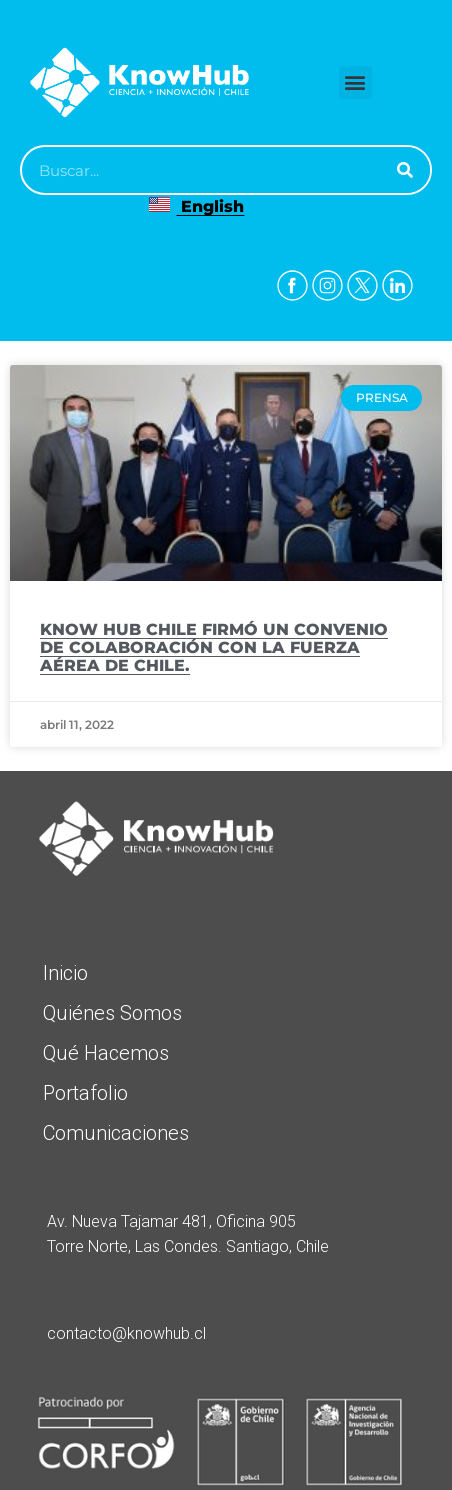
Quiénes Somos (112, 1013)
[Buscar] (405, 170)
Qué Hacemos (106, 1053)
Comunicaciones (116, 1133)
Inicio (65, 973)
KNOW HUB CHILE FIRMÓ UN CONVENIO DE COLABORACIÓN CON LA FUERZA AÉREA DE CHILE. (214, 648)
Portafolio (85, 1093)
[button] (355, 82)
